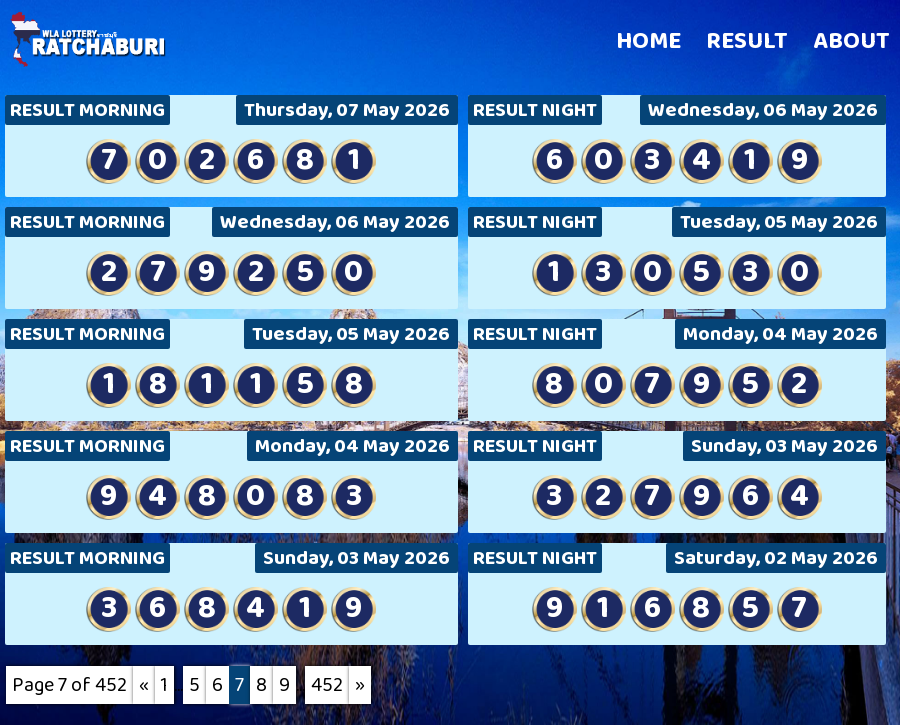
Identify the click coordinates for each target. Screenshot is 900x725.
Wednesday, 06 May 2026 (763, 110)
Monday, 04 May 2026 (780, 334)
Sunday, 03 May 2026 (784, 446)
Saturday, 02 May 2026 (776, 558)
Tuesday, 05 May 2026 (779, 222)
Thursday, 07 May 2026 (347, 110)
